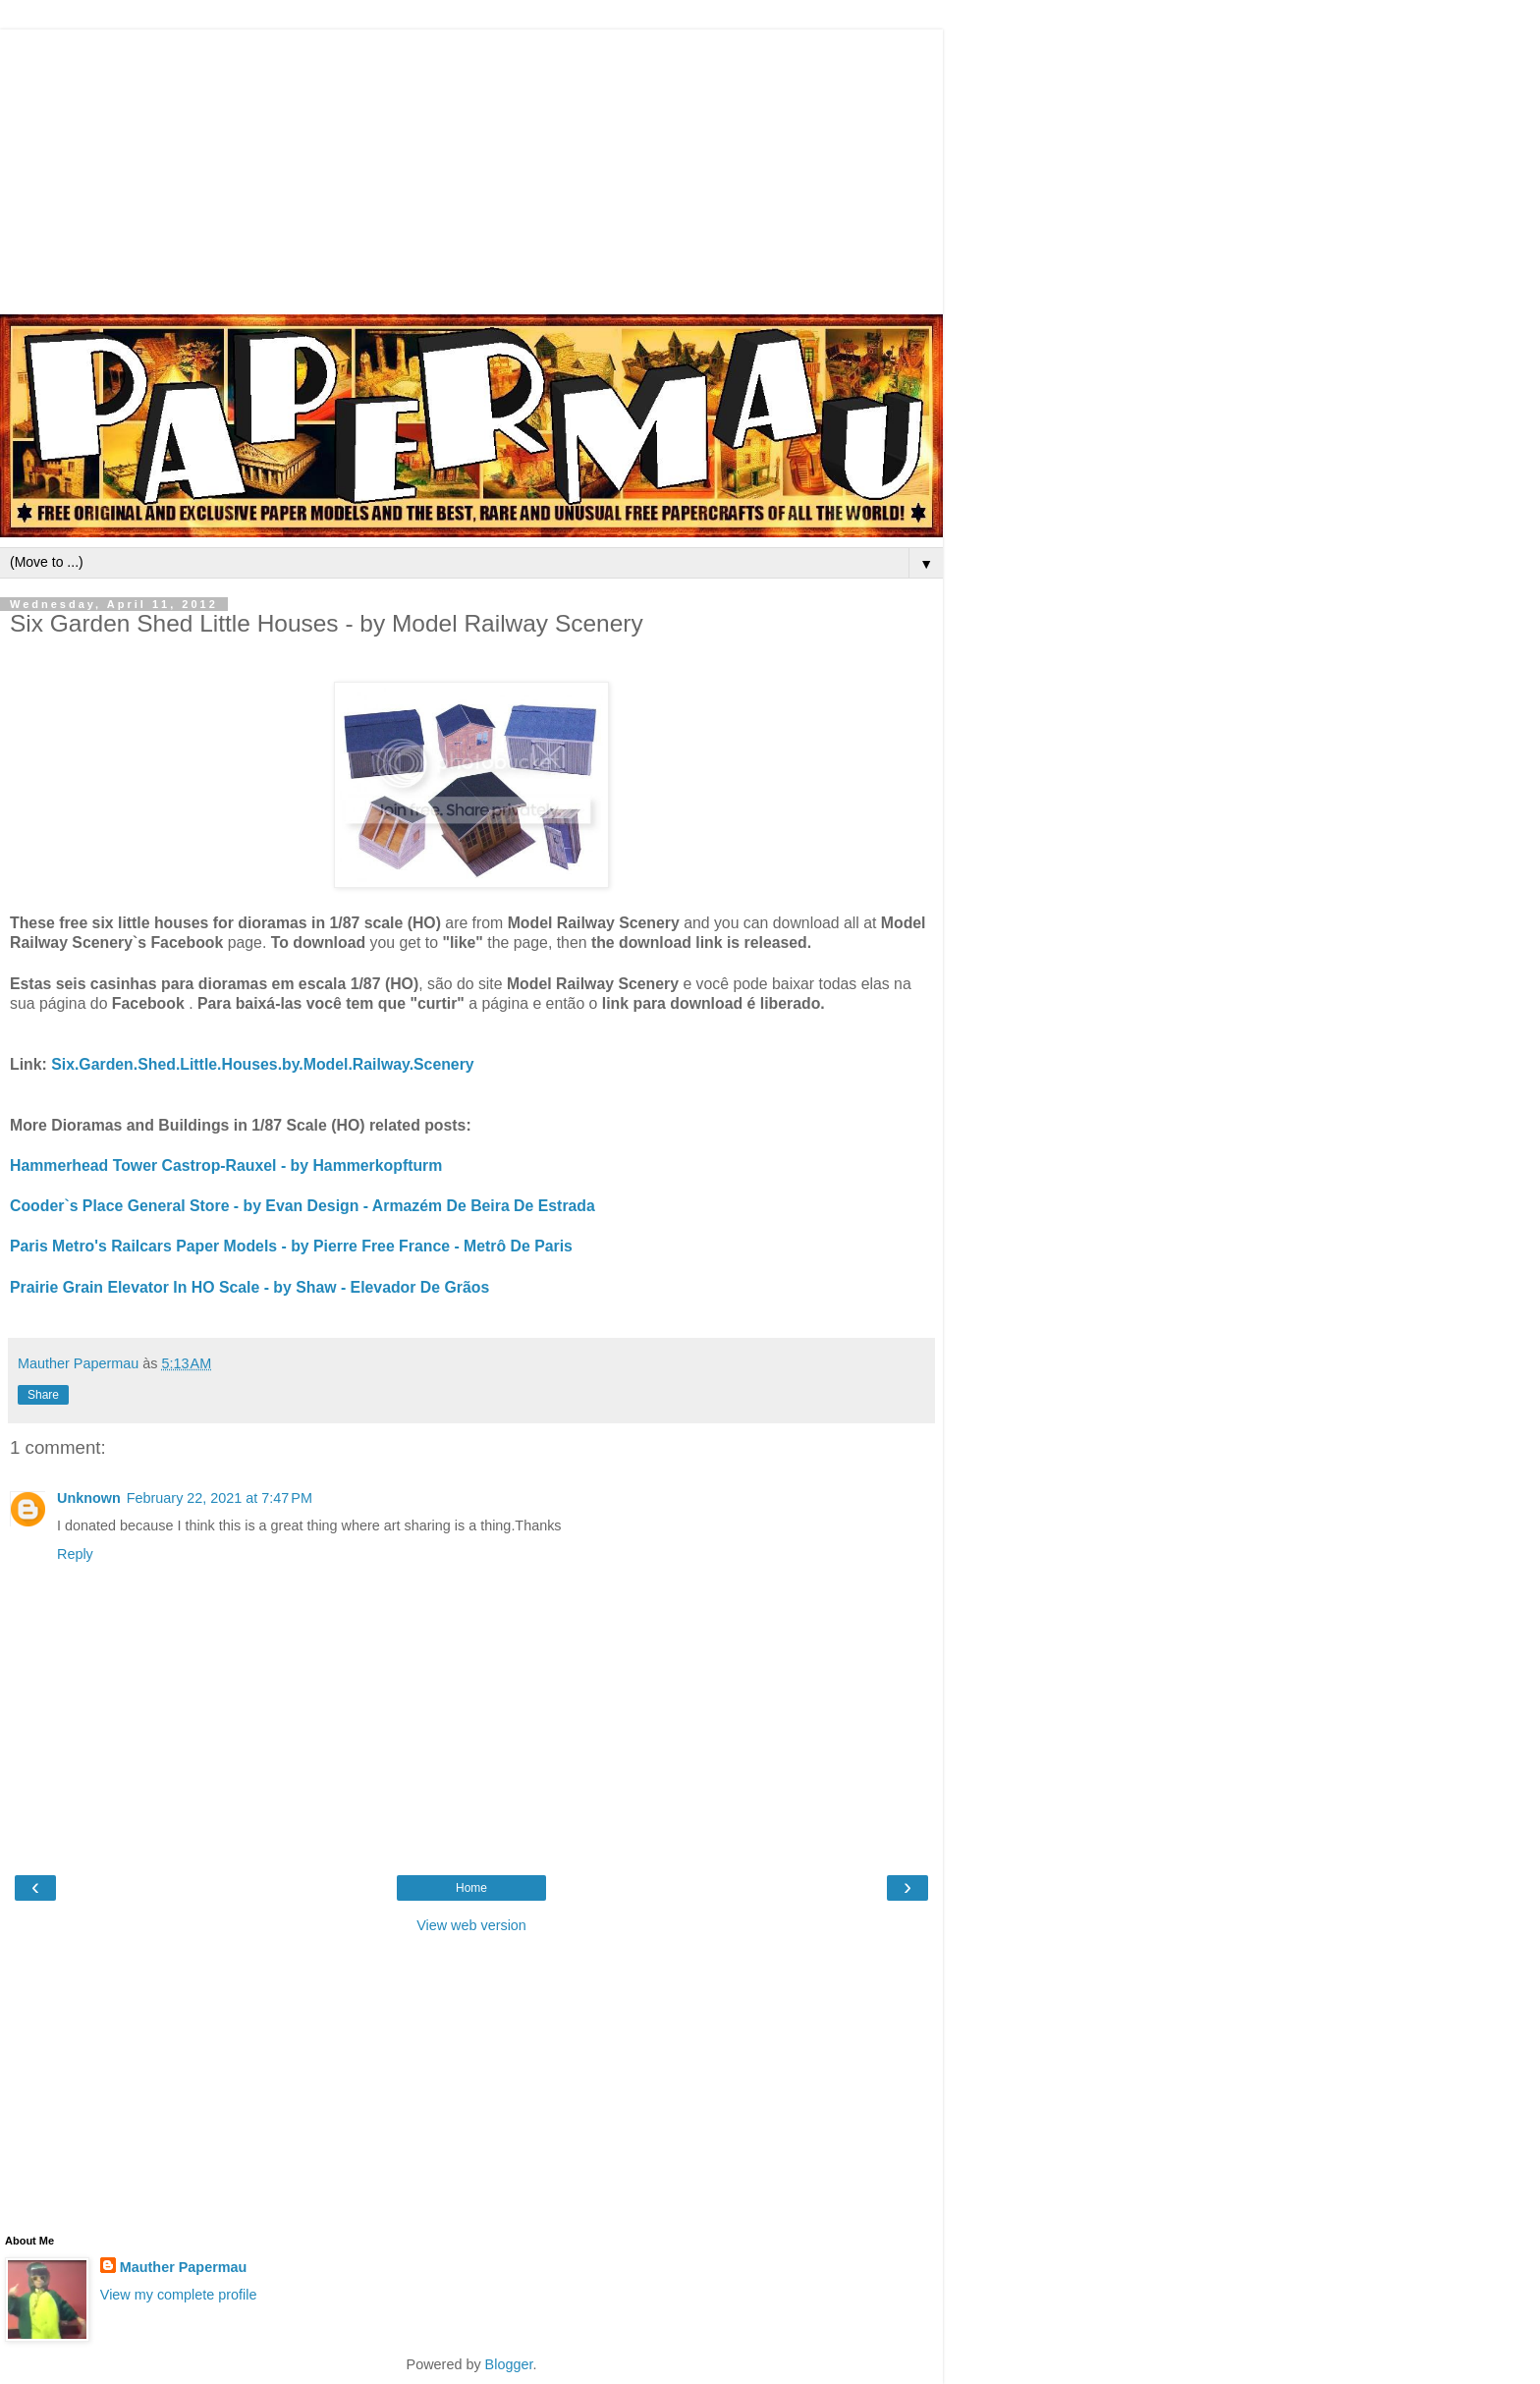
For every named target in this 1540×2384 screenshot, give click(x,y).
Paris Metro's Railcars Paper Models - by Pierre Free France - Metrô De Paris (291, 1246)
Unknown (89, 1498)
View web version (471, 1925)
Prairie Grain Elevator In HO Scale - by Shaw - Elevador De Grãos (249, 1287)
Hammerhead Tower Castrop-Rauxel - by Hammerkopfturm (226, 1165)
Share (43, 1395)
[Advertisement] (471, 167)
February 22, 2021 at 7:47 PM (219, 1498)
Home (471, 1888)
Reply (75, 1554)
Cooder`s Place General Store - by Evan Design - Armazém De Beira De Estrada (302, 1205)
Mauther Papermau (184, 2267)
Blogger (509, 2364)
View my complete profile (178, 2294)
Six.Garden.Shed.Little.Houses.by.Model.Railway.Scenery (262, 1064)
